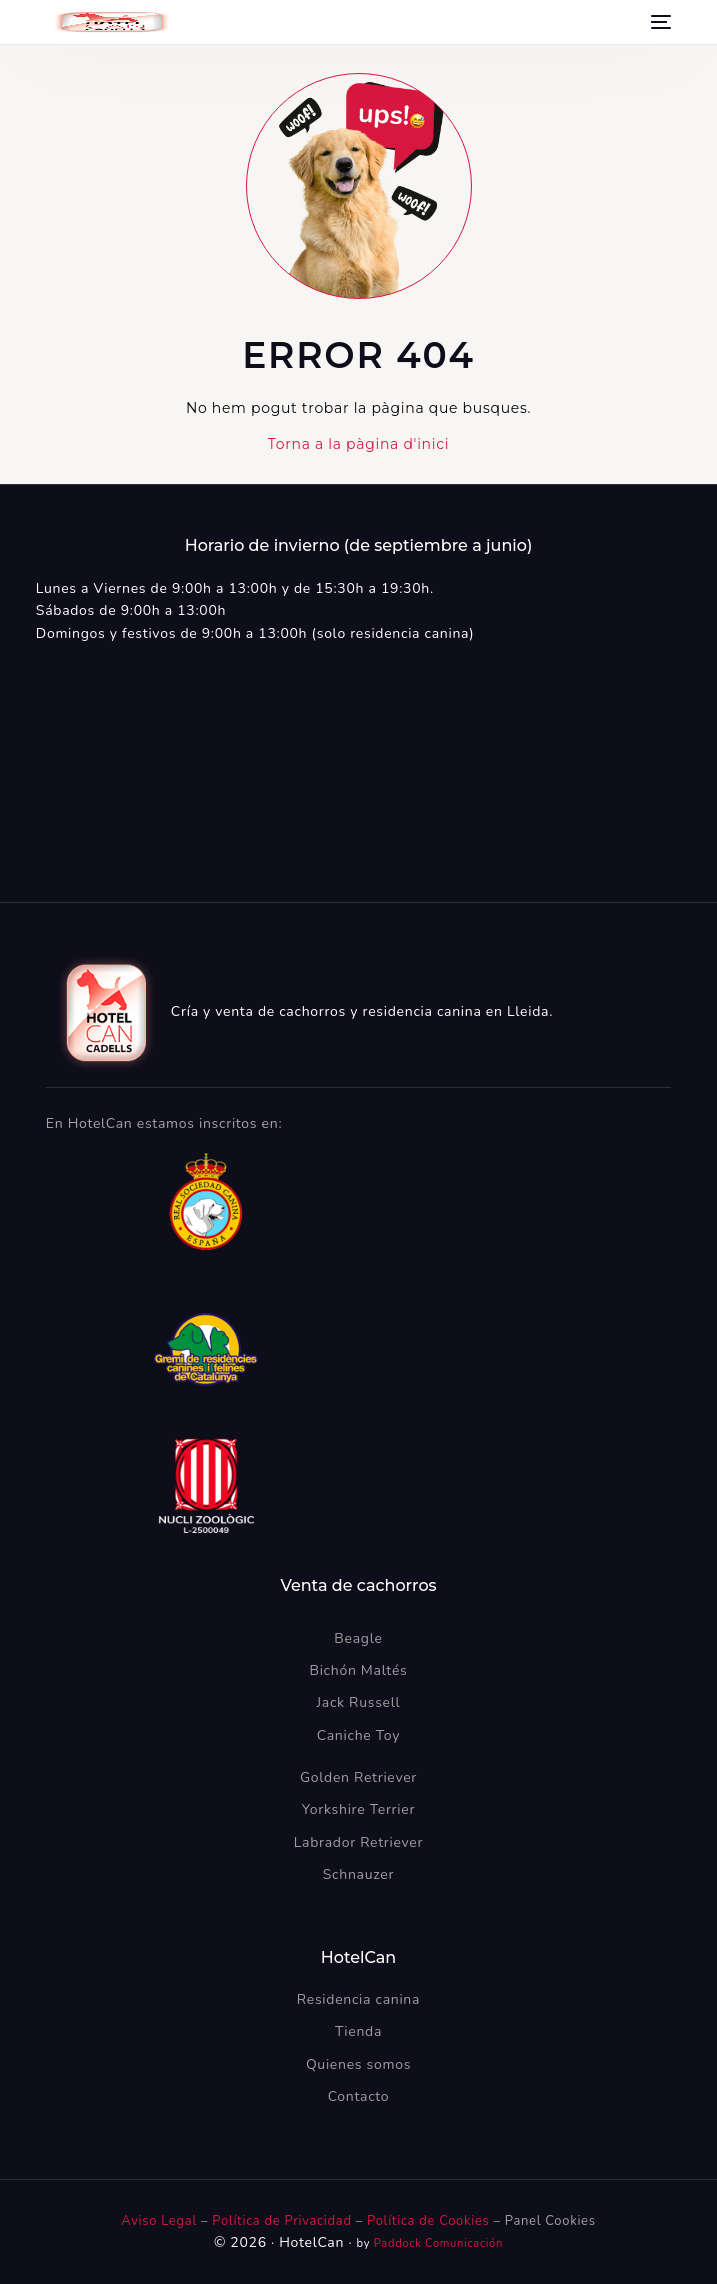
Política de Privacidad (284, 2221)
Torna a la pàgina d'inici (358, 444)
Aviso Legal (159, 2221)
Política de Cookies (428, 2221)
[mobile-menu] (659, 22)
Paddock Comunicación (438, 2243)
